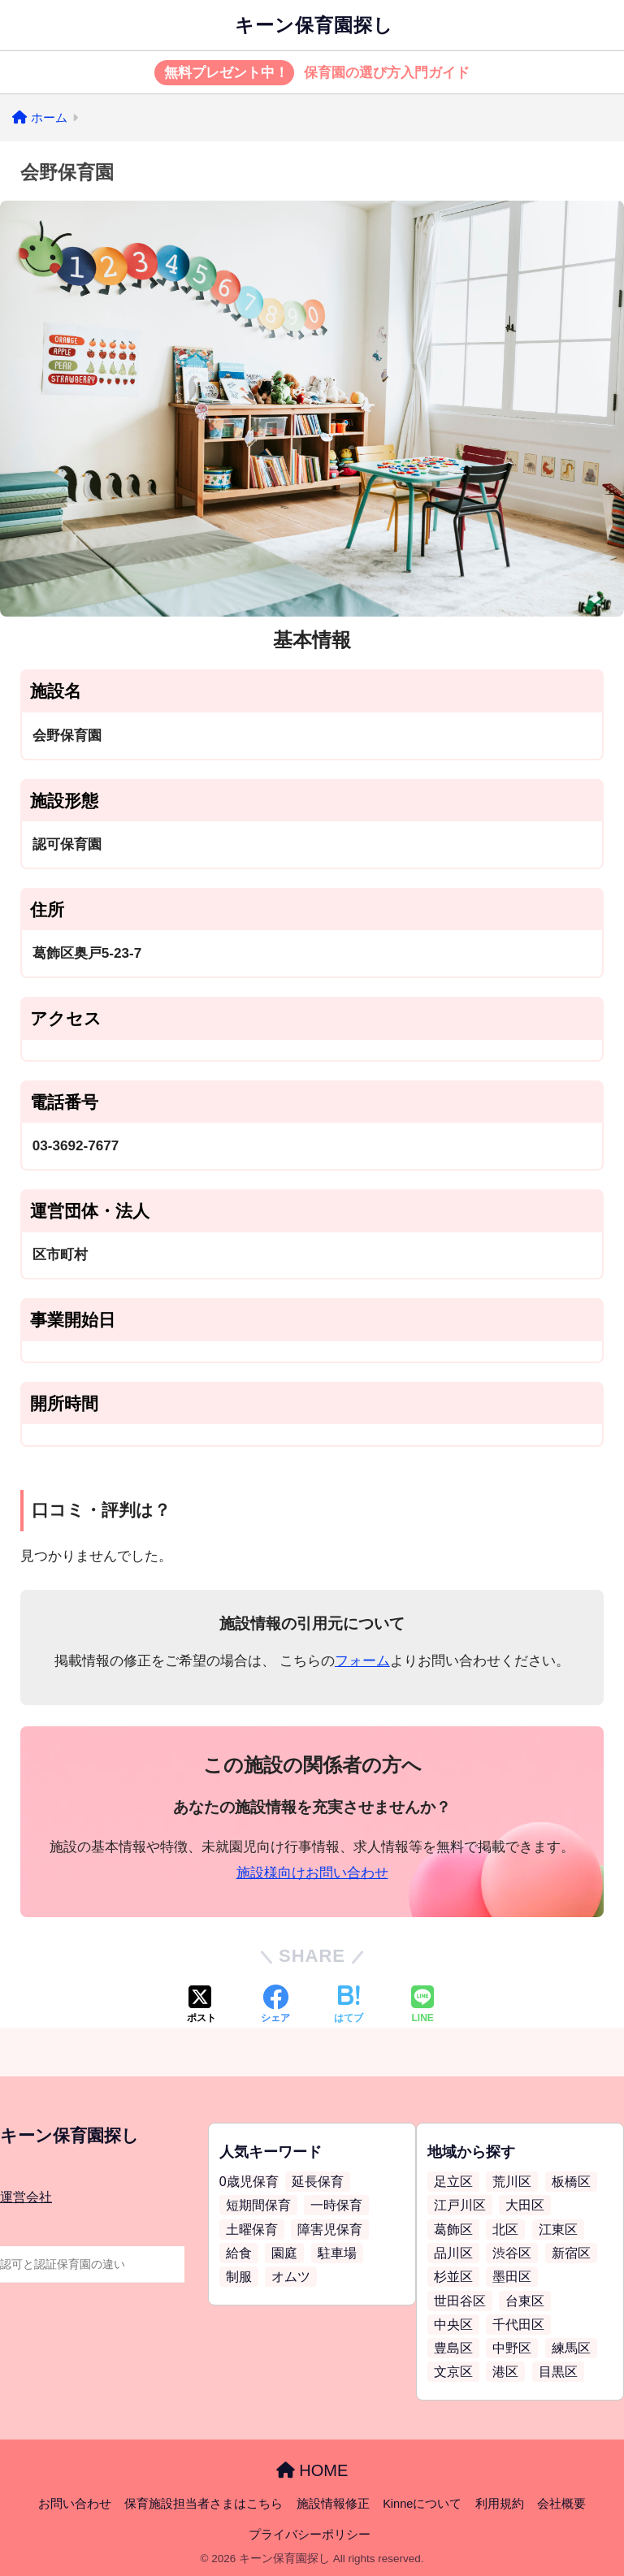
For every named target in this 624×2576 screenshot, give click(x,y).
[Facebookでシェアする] (275, 2006)
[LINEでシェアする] (422, 2006)
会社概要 (561, 2503)
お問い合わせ (74, 2503)
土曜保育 (252, 2229)
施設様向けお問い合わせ (312, 1873)
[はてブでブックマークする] (348, 2006)
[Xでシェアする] (201, 2006)
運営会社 (26, 2197)
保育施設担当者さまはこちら (203, 2503)
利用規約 (499, 2503)
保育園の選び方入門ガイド (312, 73)
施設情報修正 (333, 2503)
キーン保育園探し (314, 25)
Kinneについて (422, 2503)
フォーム (362, 1661)
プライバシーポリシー (309, 2534)
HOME (312, 2470)
